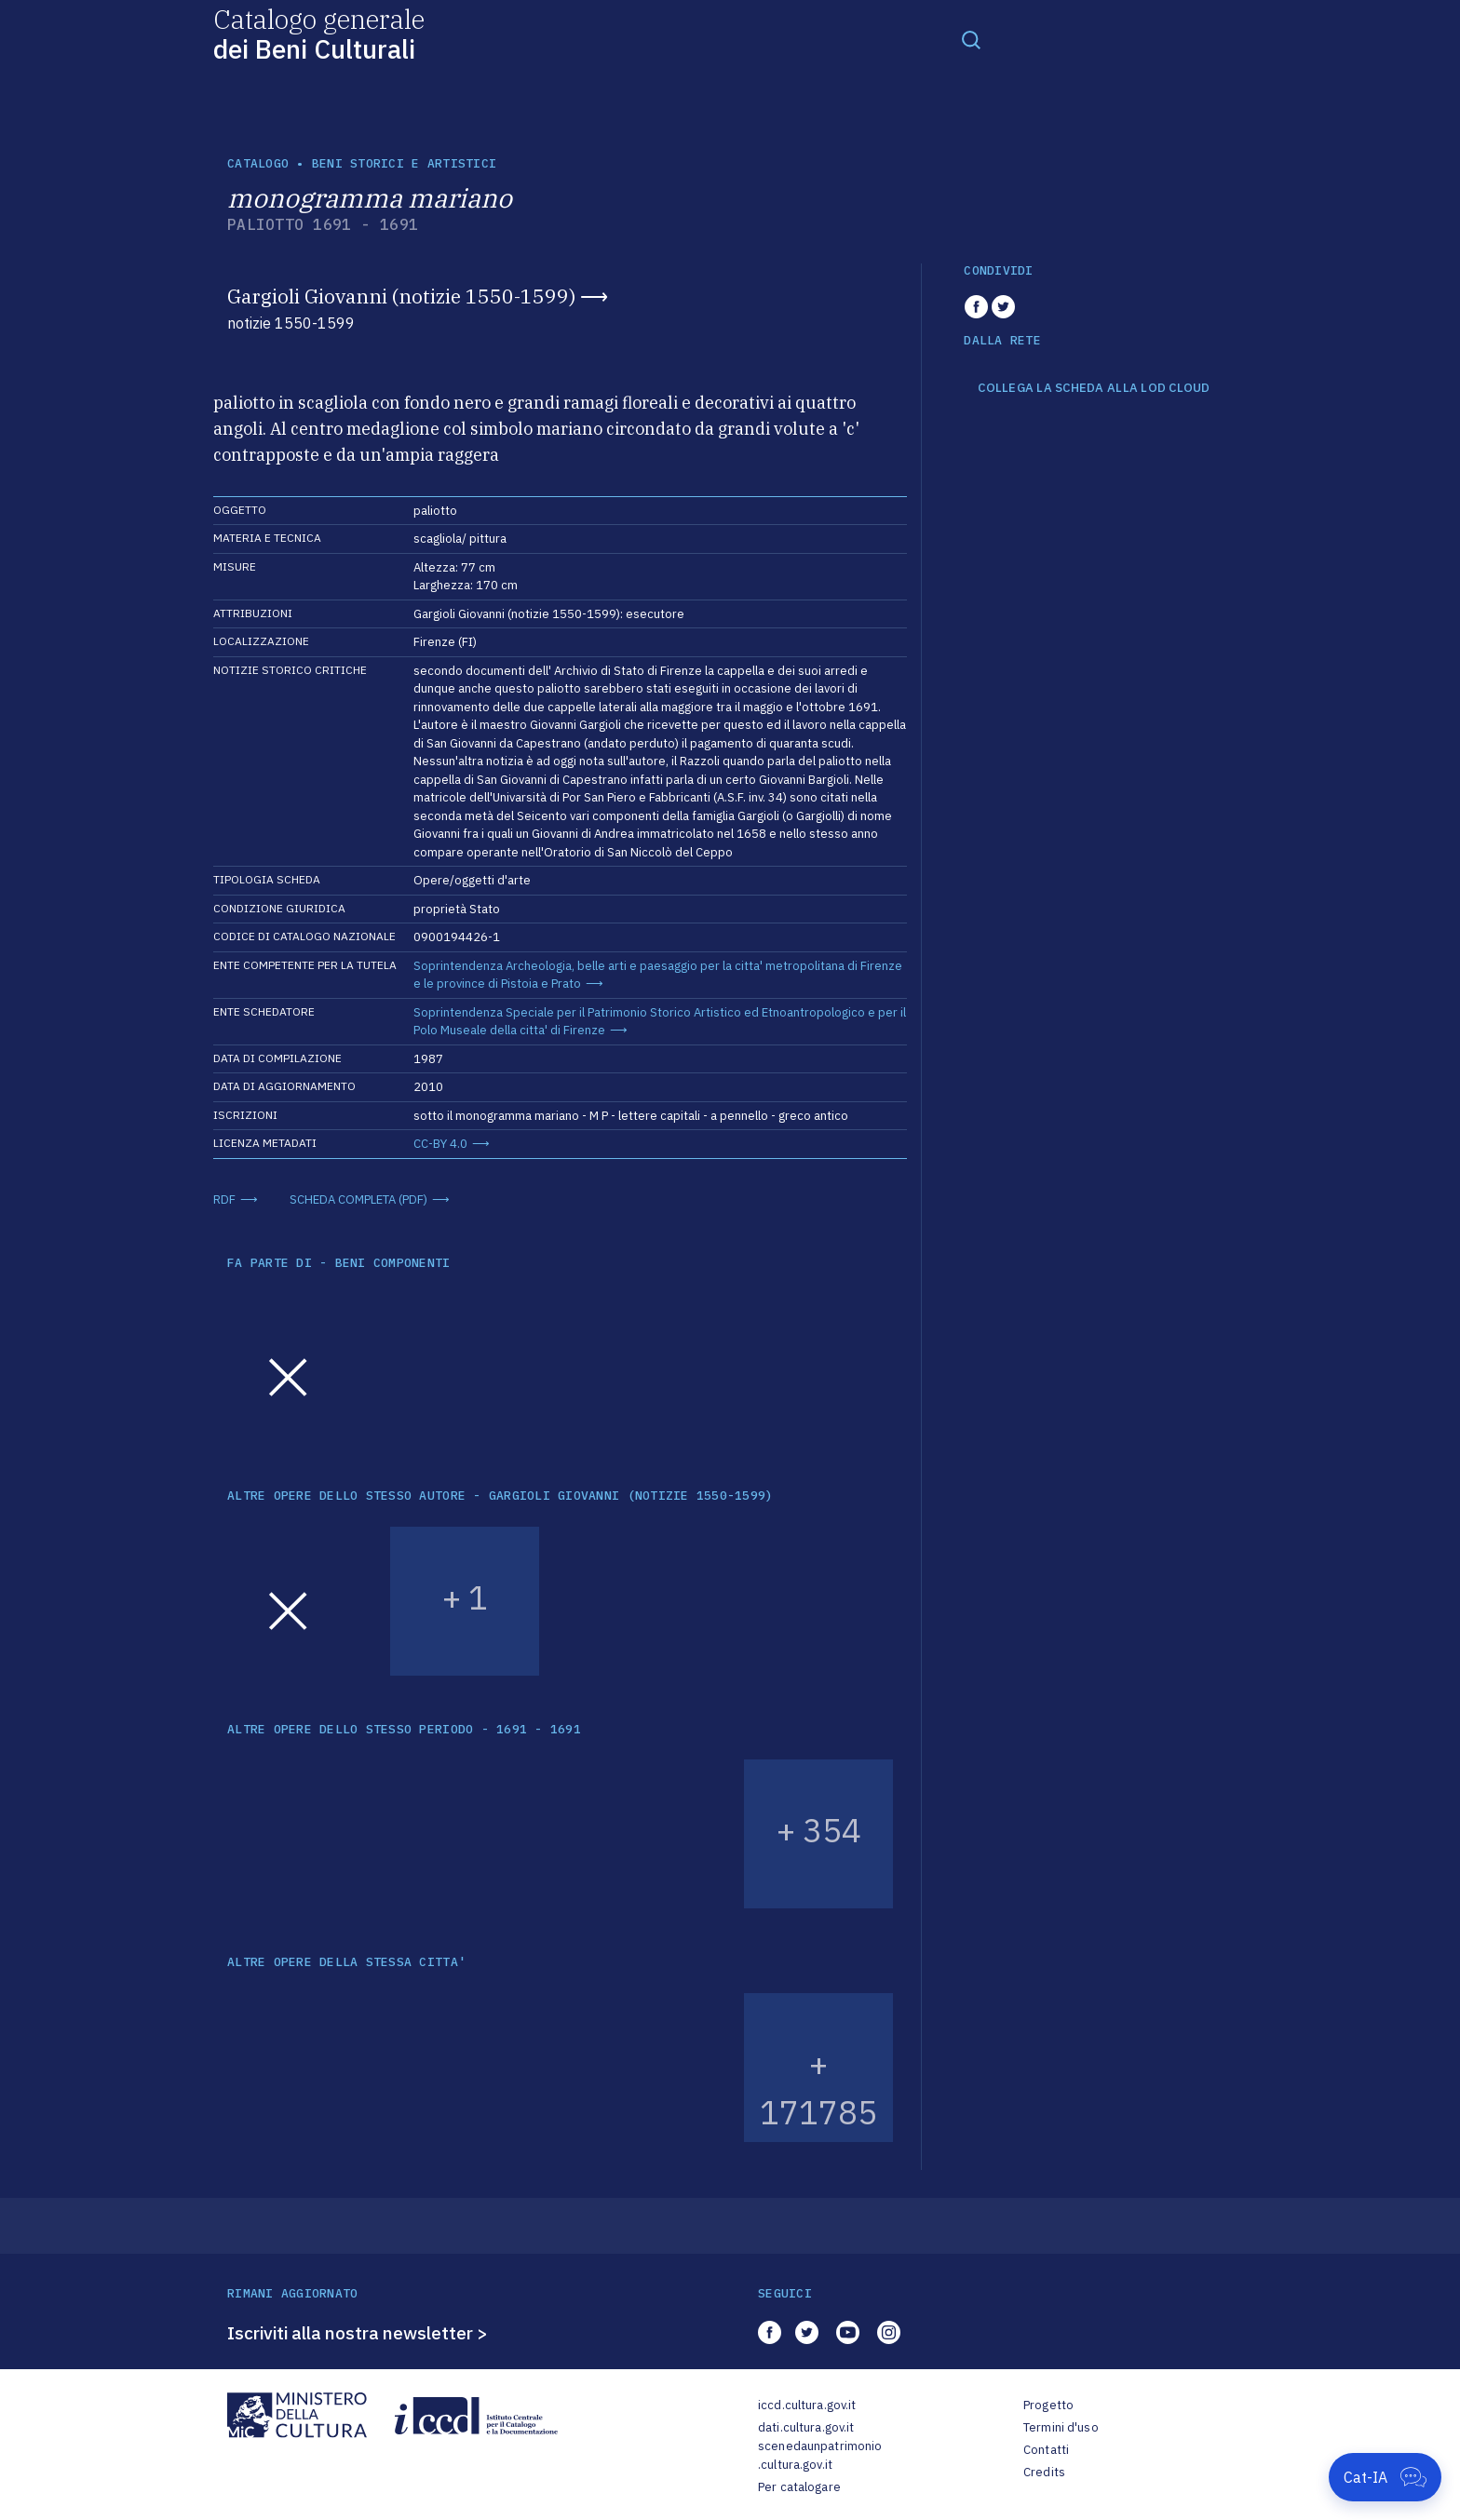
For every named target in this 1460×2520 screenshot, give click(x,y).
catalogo (258, 163)
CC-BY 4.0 (440, 1144)
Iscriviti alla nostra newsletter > (357, 2333)
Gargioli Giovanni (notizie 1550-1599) (401, 296)
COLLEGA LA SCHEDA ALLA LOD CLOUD (1094, 388)
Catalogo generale (319, 33)
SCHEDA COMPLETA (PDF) (358, 1199)
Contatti (1046, 2450)
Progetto (1048, 2405)
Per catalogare (799, 2487)
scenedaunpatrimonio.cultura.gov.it (820, 2455)
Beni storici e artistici (404, 163)
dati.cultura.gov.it (806, 2427)
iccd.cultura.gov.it (807, 2405)
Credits (1044, 2472)
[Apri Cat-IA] (1385, 2477)
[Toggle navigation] (971, 39)
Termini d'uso (1061, 2427)
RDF (224, 1199)
